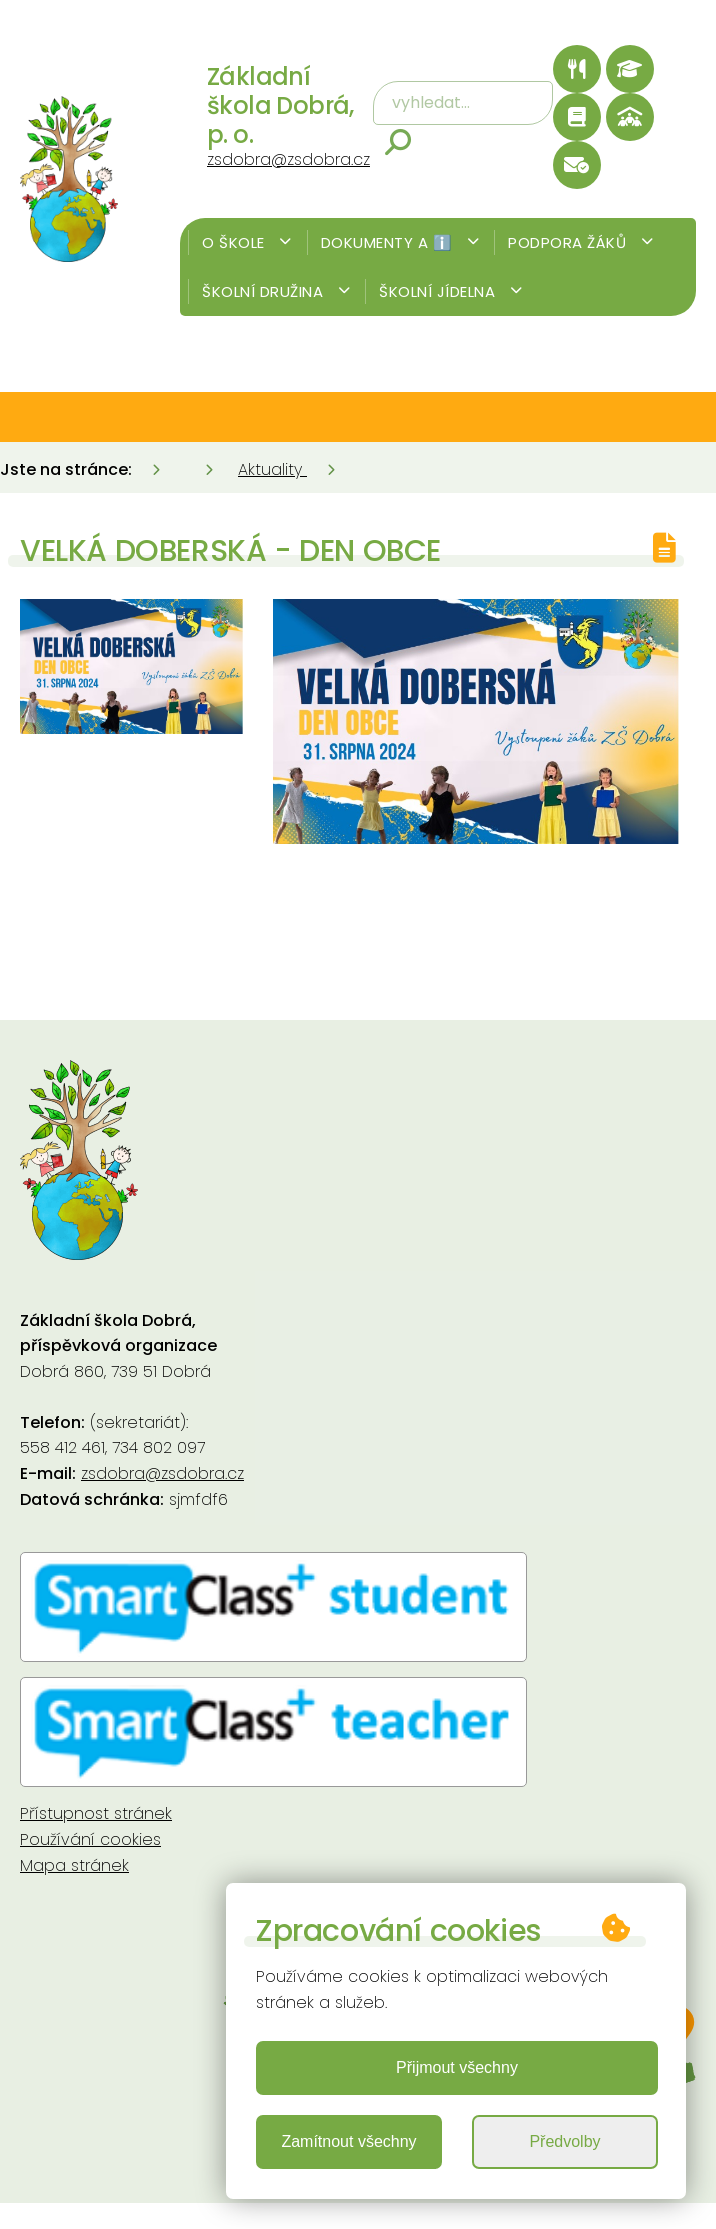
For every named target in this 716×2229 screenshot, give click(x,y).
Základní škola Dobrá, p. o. (280, 105)
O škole (247, 242)
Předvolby (564, 2141)
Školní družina (276, 291)
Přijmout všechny (457, 2067)
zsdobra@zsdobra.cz (288, 159)
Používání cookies (90, 1839)
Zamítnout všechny (348, 2141)
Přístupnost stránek (96, 1813)
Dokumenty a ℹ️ (400, 242)
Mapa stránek (74, 1865)
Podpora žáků (580, 242)
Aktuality (272, 469)
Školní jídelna (450, 291)
